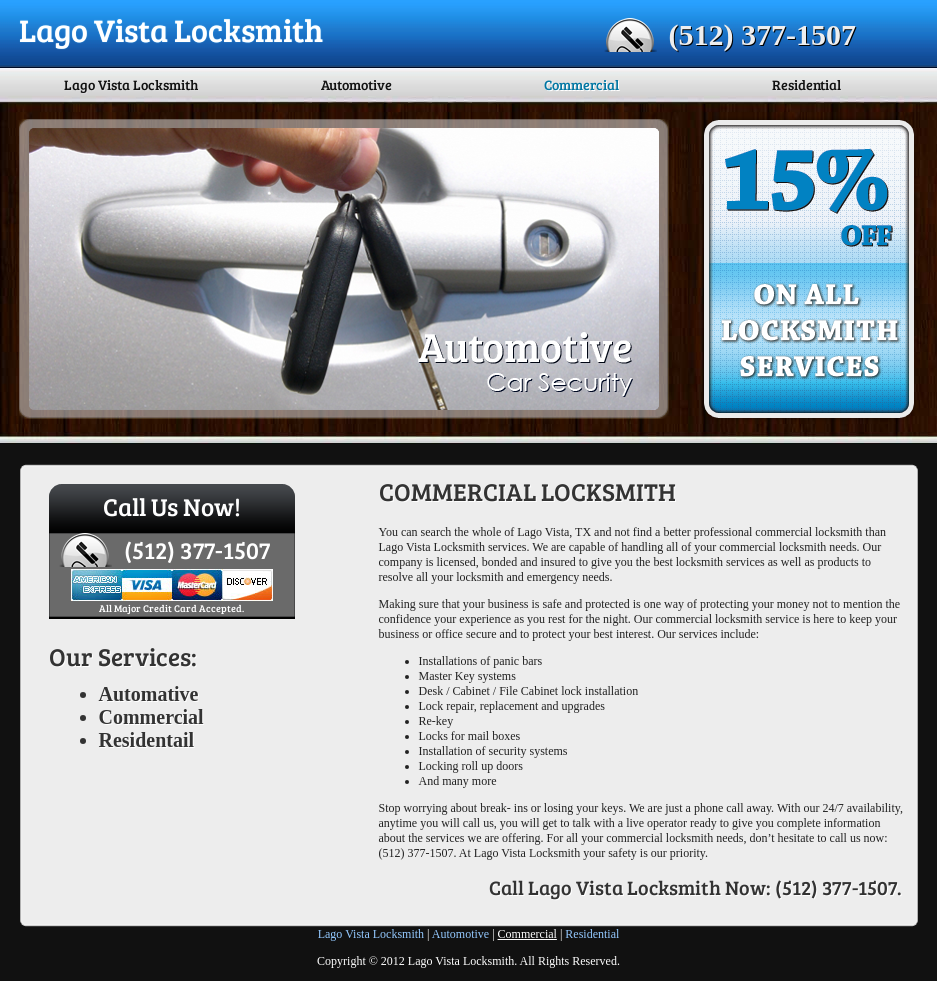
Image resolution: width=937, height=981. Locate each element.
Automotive (356, 84)
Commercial (581, 84)
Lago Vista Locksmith (131, 84)
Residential (806, 84)
